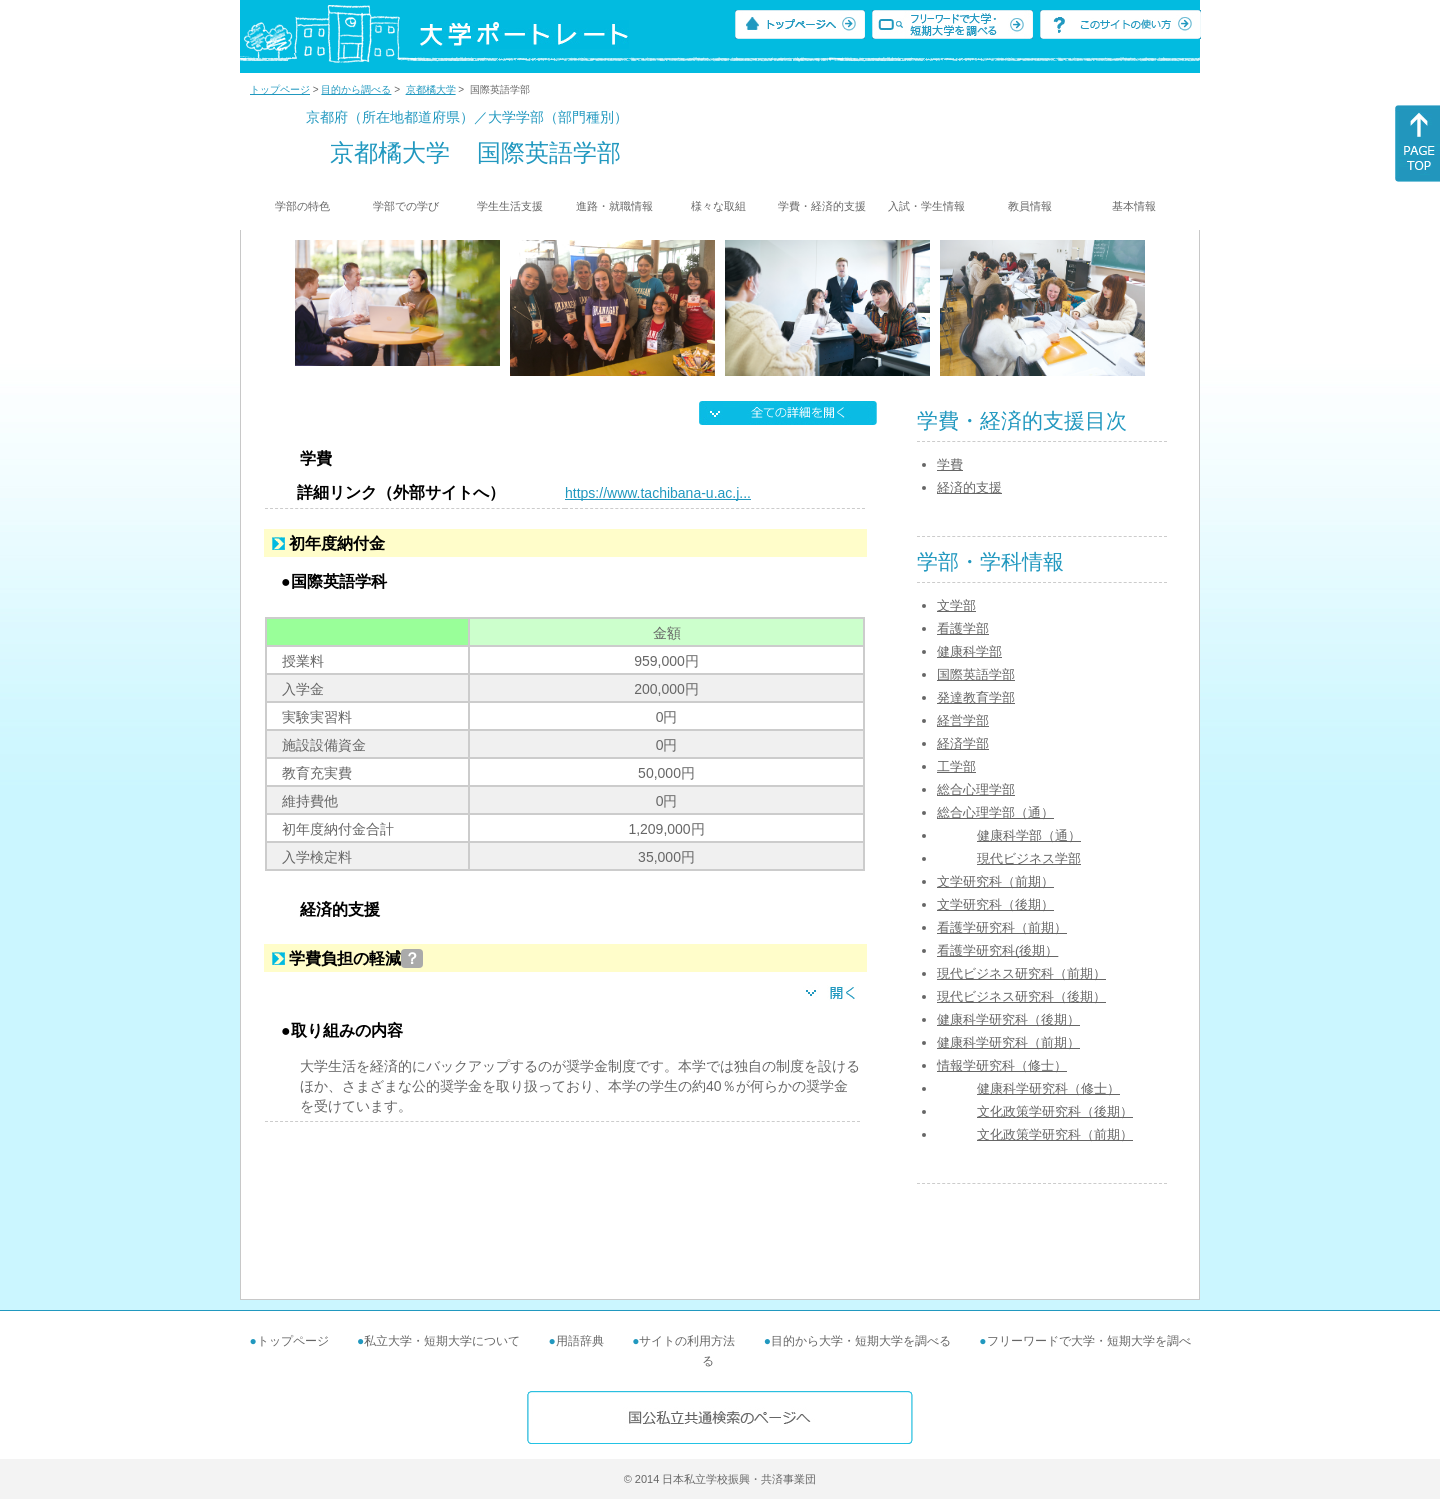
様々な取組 (718, 206)
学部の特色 (302, 206)
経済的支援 (969, 487)
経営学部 (963, 720)
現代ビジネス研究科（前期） (1021, 973)
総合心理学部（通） (995, 812)
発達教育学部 (976, 697)
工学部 (956, 766)
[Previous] (301, 308)
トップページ (280, 89)
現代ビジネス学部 (1029, 858)
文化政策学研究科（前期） (1055, 1134)
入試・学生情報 (926, 206)
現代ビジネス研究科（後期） (1021, 996)
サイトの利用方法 (687, 1341)
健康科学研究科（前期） (1008, 1042)
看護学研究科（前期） (1002, 927)
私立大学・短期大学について (442, 1341)
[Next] (1138, 308)
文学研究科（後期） (995, 904)
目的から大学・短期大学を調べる (861, 1341)
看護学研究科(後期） (997, 950)
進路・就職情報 (614, 206)
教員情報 (1030, 206)
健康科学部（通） (1029, 835)
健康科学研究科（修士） (1048, 1088)
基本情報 (1134, 206)
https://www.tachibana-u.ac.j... (658, 493)
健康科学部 (969, 651)
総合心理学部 (976, 789)
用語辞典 (580, 1341)
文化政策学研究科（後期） (1055, 1111)
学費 (950, 464)
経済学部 (963, 743)
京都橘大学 (431, 89)
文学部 (956, 605)
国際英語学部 (976, 674)
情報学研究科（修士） (1002, 1065)
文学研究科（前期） (995, 881)
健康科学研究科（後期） (1008, 1019)
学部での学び (406, 206)
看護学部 (963, 628)
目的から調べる (356, 89)
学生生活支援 (510, 206)
